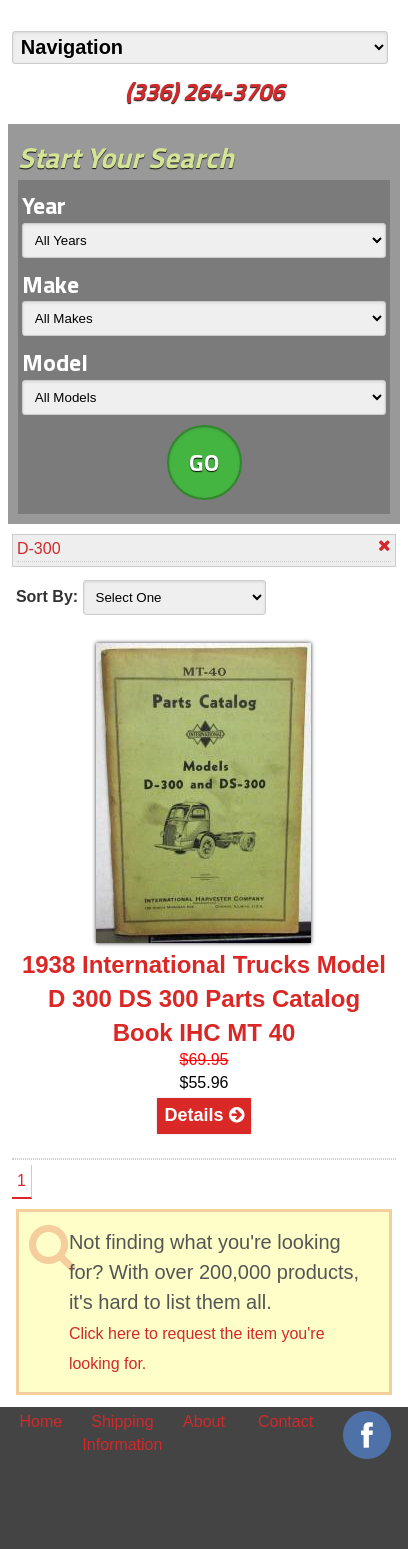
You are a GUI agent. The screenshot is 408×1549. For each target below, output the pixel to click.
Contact (285, 1421)
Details (203, 1115)
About (204, 1421)
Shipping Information (122, 1432)
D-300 (204, 547)
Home (40, 1421)
